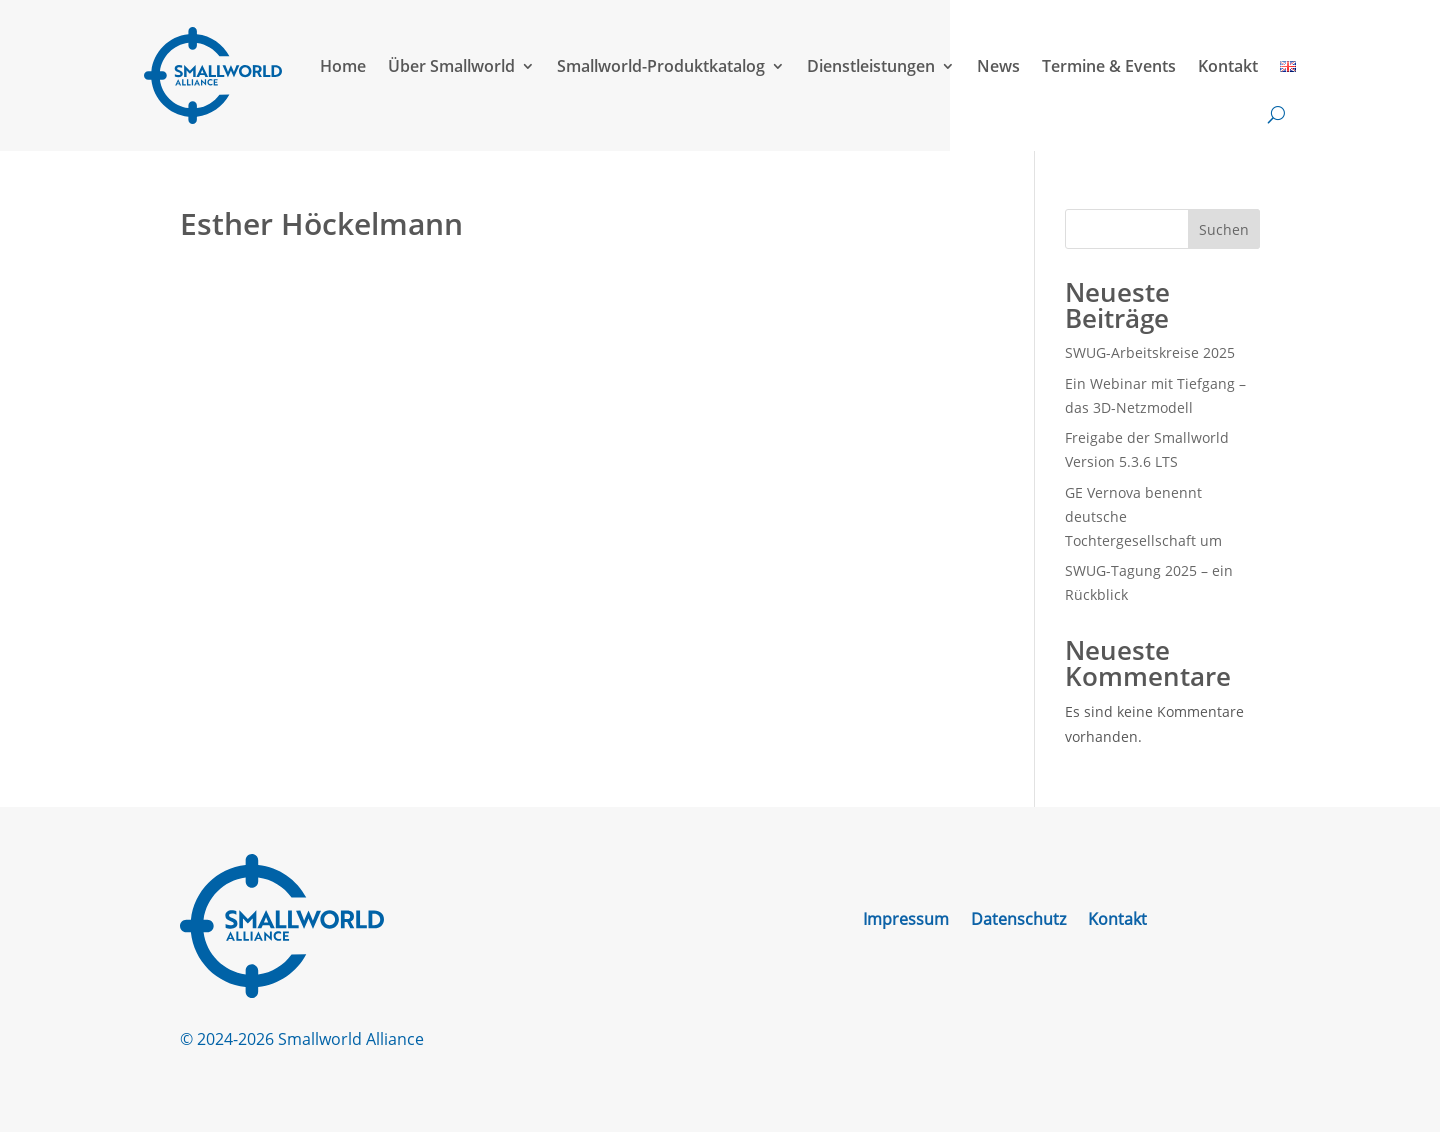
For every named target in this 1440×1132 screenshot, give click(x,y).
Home (343, 66)
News (998, 66)
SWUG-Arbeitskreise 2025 (1150, 352)
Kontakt (1228, 66)
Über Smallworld (451, 66)
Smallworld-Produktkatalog (661, 66)
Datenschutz (1018, 921)
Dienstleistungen (871, 66)
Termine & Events (1109, 66)
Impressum (906, 921)
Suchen (1224, 229)
